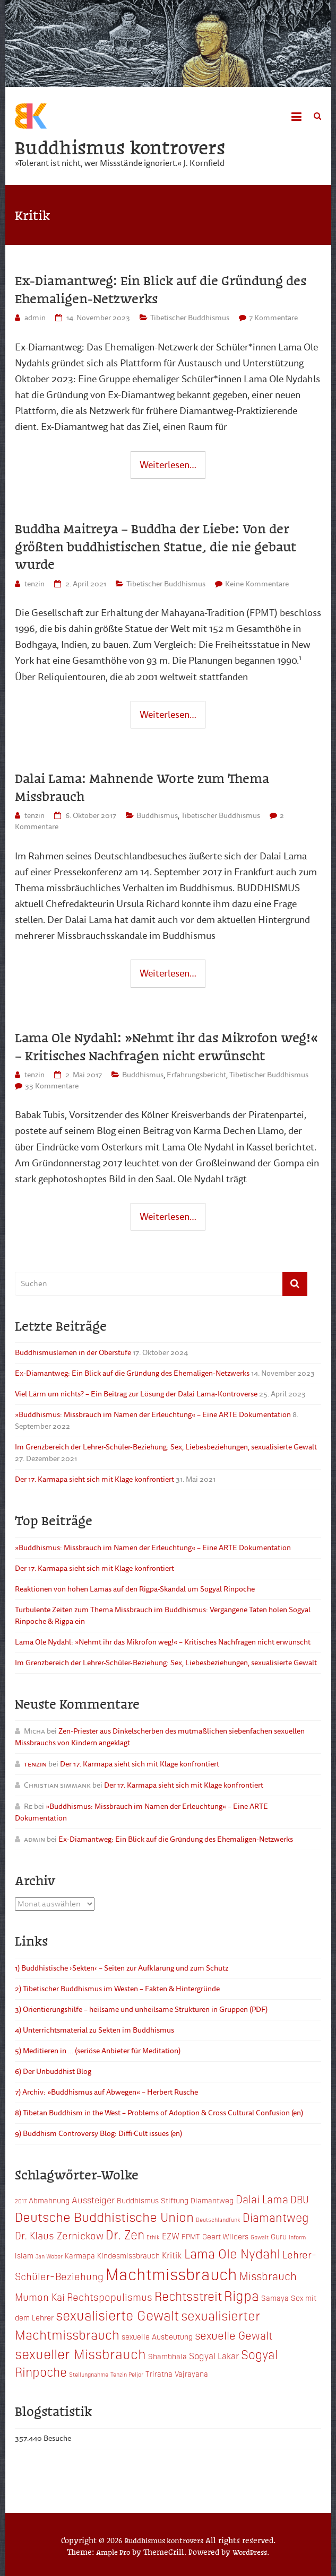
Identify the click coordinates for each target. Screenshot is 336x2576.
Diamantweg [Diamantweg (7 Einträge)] (276, 2217)
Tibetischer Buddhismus (189, 318)
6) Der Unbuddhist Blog (53, 2072)
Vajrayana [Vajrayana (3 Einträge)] (191, 2374)
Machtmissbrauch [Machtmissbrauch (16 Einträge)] (171, 2273)
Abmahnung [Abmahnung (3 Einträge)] (49, 2200)
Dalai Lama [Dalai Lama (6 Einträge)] (262, 2199)
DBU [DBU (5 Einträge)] (299, 2199)
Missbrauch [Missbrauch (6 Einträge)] (268, 2276)
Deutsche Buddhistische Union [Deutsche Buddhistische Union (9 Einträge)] (104, 2217)
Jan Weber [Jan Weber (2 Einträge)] (49, 2257)
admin (35, 318)
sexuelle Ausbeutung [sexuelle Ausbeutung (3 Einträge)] (157, 2337)
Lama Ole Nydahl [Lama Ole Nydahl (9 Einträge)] (232, 2253)
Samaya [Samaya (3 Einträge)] (275, 2298)
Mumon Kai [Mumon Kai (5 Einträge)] (40, 2297)
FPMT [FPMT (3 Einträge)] (191, 2236)
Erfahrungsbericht (196, 1075)
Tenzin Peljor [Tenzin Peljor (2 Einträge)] (126, 2375)
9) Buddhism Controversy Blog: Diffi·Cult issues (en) (98, 2134)
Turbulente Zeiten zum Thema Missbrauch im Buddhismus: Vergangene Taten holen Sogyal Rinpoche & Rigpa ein (163, 1616)
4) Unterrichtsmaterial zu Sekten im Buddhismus (94, 2030)
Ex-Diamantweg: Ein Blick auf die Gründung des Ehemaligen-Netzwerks (160, 289)
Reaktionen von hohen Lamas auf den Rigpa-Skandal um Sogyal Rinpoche (135, 1590)
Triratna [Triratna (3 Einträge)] (159, 2374)
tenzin (34, 584)
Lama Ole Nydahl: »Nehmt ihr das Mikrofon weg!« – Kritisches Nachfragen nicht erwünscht (166, 1046)
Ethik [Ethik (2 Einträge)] (153, 2237)
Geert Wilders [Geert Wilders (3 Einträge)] (225, 2236)
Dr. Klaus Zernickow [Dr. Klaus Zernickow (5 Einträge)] (59, 2235)
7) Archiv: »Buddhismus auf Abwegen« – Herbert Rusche (106, 2092)
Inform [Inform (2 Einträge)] (297, 2237)
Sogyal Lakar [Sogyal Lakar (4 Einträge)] (214, 2355)
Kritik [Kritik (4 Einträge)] (172, 2255)
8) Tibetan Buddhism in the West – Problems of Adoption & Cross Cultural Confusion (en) (159, 2113)
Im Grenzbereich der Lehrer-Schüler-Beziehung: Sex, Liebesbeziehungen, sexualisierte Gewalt (166, 1448)
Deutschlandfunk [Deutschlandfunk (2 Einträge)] (218, 2220)
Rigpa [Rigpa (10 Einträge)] (241, 2296)
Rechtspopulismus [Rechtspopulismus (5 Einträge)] (109, 2297)
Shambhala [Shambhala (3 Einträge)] (167, 2356)
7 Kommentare (273, 318)
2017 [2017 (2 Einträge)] (21, 2201)
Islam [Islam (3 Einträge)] (24, 2256)
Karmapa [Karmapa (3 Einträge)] (80, 2256)
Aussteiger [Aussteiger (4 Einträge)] (93, 2200)
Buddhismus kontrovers (120, 147)
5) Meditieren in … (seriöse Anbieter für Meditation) (97, 2051)
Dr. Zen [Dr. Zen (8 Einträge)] (125, 2235)
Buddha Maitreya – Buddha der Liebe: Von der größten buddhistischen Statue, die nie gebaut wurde (155, 546)
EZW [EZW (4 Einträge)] (170, 2236)
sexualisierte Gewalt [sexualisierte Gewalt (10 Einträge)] (117, 2315)
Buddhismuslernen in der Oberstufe (73, 1353)
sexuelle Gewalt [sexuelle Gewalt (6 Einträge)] (233, 2335)
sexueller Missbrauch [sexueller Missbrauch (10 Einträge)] (80, 2353)
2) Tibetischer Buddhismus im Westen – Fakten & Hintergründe (117, 1989)
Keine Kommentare (257, 584)
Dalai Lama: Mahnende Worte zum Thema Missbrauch (142, 787)
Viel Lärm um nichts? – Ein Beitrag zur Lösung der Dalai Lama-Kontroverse (136, 1395)
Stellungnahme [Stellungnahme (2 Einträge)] (88, 2375)
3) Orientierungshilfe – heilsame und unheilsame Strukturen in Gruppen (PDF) (141, 2009)
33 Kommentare (52, 1087)
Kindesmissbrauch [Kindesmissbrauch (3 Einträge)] (128, 2256)
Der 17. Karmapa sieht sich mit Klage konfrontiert (94, 1480)
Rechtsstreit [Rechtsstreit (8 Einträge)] (188, 2296)
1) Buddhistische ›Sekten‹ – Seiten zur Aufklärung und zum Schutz (121, 1968)
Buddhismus (157, 816)
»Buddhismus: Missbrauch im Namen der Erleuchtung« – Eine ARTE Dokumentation (153, 1415)
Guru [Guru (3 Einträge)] (279, 2236)
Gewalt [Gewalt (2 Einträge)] (260, 2237)
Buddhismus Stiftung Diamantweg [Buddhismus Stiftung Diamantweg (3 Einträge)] (175, 2200)
